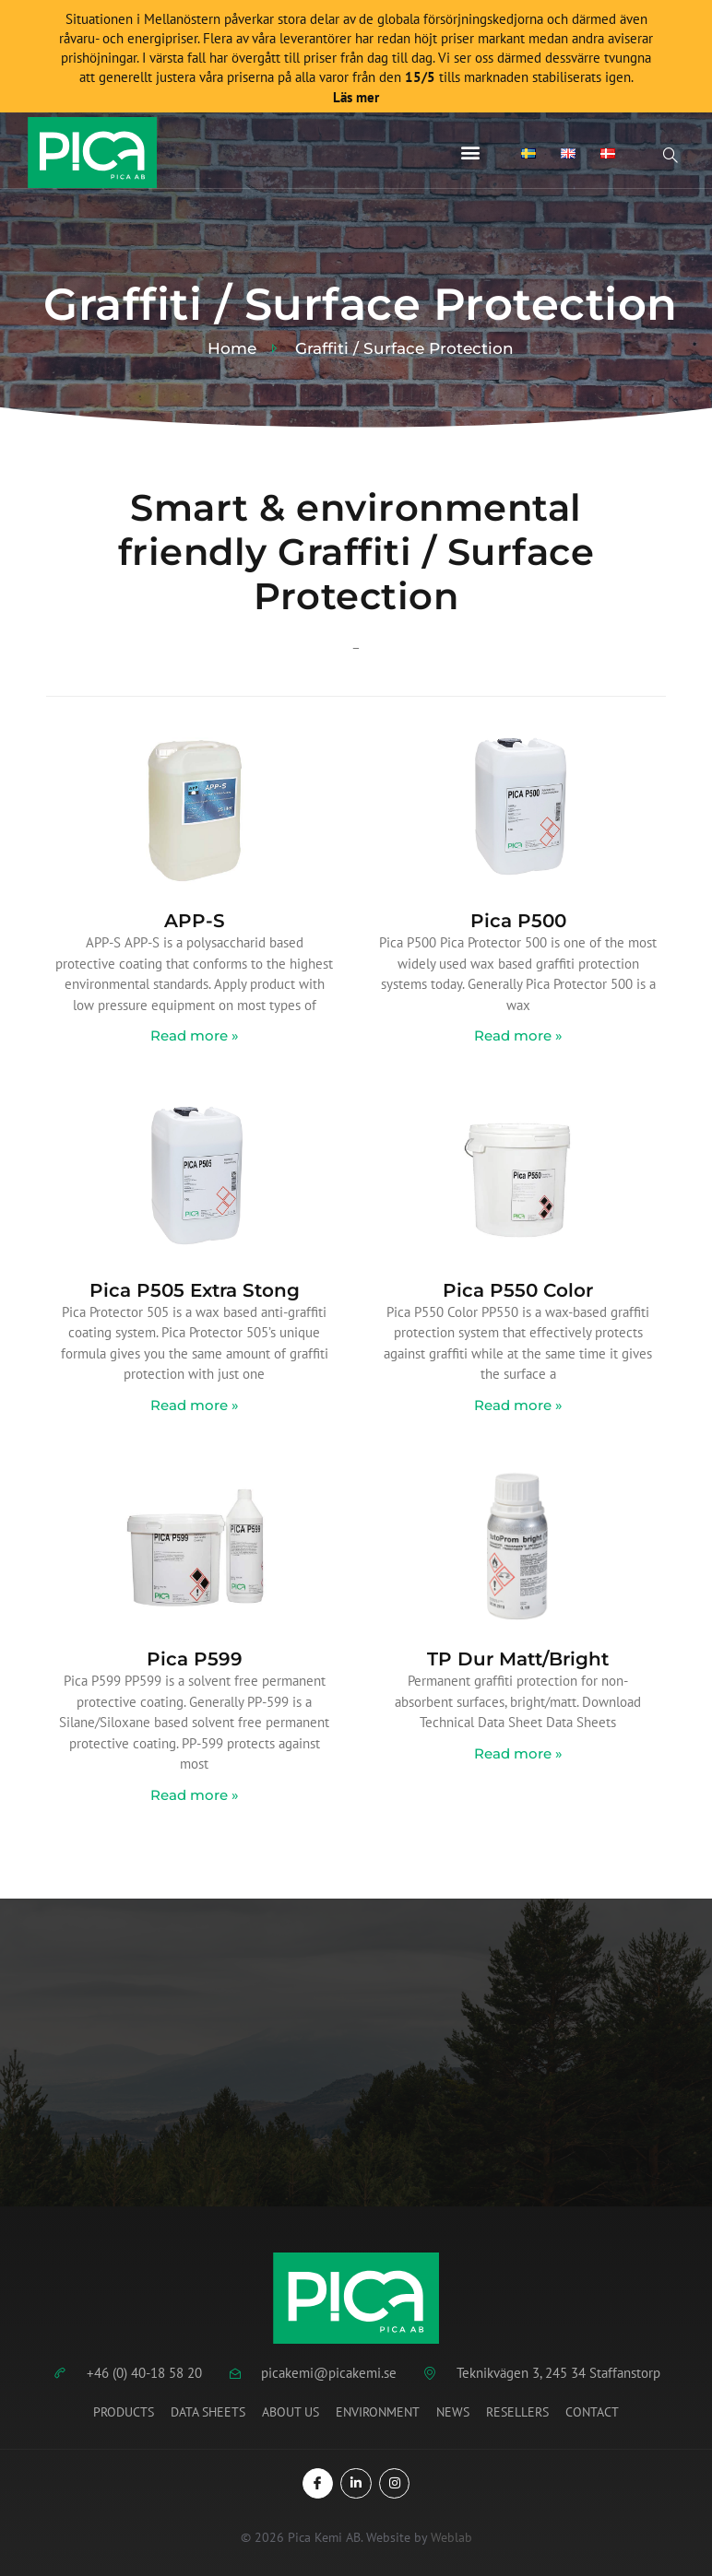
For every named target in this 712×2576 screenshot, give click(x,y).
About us (290, 2412)
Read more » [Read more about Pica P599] (194, 1795)
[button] (471, 152)
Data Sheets (208, 2412)
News (452, 2412)
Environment (378, 2412)
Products (123, 2412)
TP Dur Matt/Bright (518, 1659)
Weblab (451, 2537)
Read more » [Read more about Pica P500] (518, 1035)
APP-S (194, 921)
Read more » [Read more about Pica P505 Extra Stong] (194, 1405)
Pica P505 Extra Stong (194, 1290)
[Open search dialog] (670, 157)
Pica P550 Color (518, 1290)
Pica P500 (518, 921)
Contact (592, 2412)
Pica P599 (195, 1659)
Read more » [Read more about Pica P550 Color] (518, 1405)
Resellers (517, 2412)
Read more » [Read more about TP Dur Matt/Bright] (518, 1753)
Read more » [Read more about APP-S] (194, 1035)
